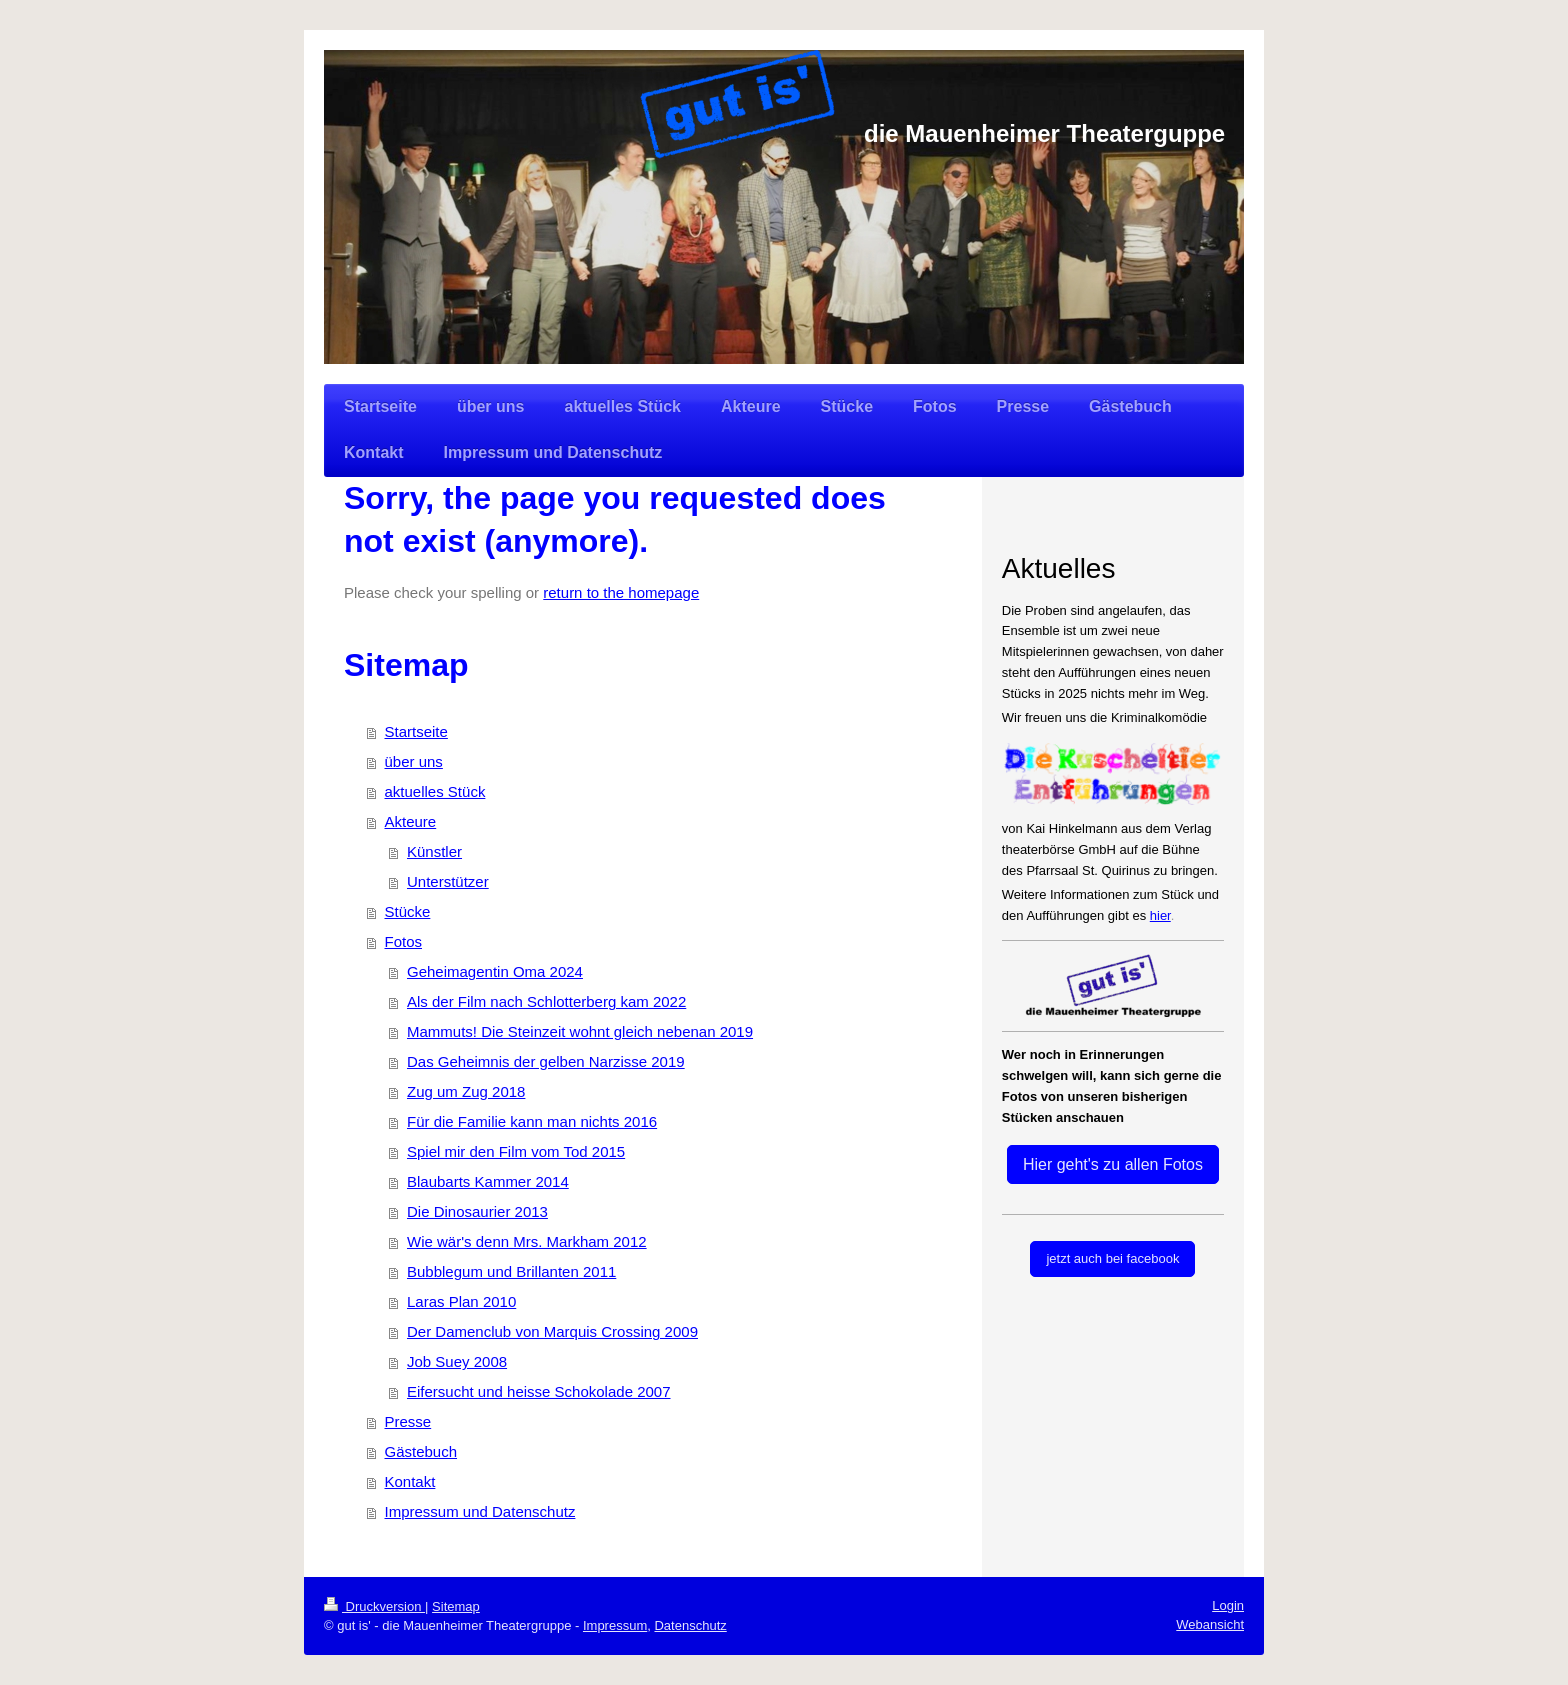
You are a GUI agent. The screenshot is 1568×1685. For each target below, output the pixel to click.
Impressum (615, 1625)
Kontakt (410, 1481)
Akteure (411, 821)
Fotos (404, 941)
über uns (414, 761)
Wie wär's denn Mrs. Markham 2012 (527, 1241)
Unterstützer (448, 881)
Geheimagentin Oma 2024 (495, 971)
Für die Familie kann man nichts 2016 (532, 1121)
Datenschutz (690, 1625)
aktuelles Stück (435, 791)
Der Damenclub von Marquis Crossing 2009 (552, 1331)
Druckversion (374, 1606)
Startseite (416, 731)
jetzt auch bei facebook (1112, 1258)
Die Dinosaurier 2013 (477, 1211)
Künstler (434, 851)
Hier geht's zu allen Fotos (1113, 1164)
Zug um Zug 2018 (466, 1091)
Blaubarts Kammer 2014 (488, 1181)
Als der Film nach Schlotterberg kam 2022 (546, 1001)
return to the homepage (621, 592)
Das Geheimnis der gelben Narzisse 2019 (546, 1061)
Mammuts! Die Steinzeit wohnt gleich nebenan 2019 (580, 1031)
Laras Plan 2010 (461, 1301)
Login (1228, 1605)
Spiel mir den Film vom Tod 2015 (516, 1151)
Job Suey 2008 (457, 1361)
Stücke (408, 911)
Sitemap (456, 1606)
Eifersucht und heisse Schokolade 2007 (539, 1391)
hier (1160, 915)
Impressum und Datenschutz (480, 1511)
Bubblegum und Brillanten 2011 (511, 1271)
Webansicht (1210, 1624)
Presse (408, 1421)
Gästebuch (421, 1451)
